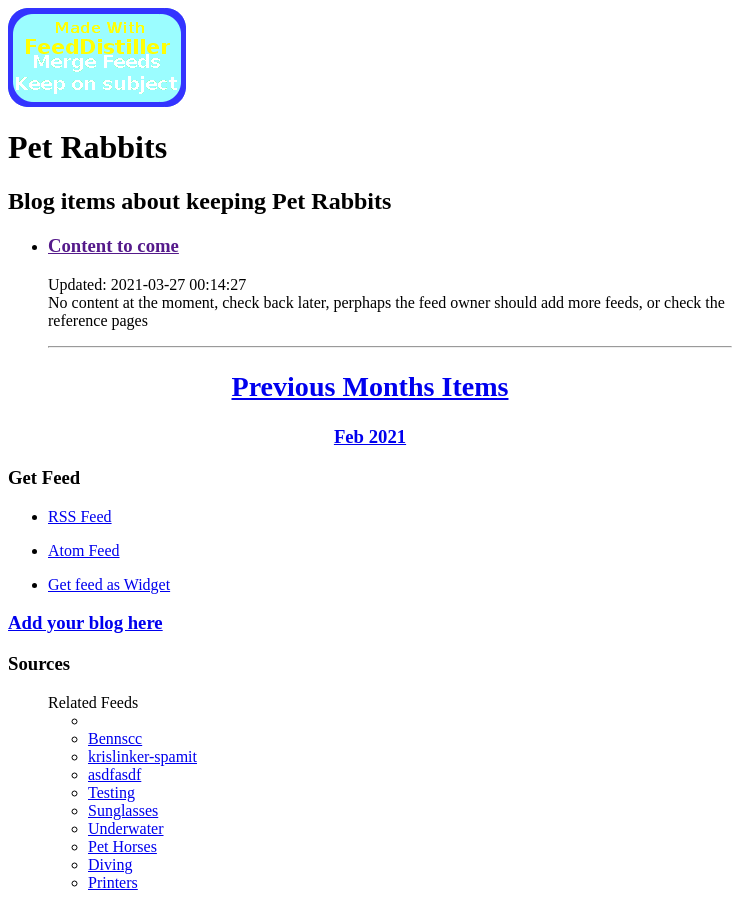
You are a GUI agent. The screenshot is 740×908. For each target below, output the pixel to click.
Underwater (126, 828)
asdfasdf (114, 774)
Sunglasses (123, 810)
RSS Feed (80, 516)
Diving (110, 864)
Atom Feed (84, 550)
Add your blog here (85, 622)
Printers (113, 882)
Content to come (113, 245)
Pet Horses (122, 846)
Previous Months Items (370, 386)
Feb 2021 (370, 436)
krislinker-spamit (142, 756)
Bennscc (115, 738)
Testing (111, 792)
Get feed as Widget (109, 584)
